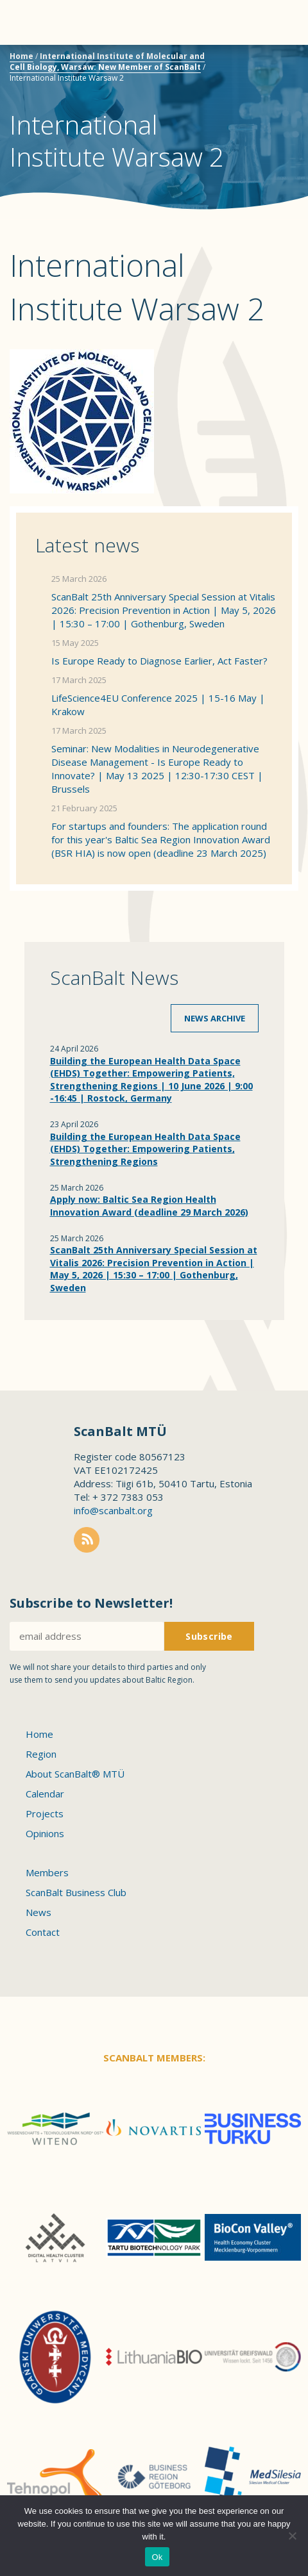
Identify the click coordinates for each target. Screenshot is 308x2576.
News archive (214, 1018)
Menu (32, 22)
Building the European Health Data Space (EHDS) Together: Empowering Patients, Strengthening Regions (145, 1149)
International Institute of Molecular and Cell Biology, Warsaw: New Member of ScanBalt (107, 61)
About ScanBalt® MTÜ (75, 1773)
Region (41, 1753)
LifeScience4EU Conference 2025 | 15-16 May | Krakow (158, 704)
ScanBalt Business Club (76, 1892)
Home (21, 56)
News (38, 1912)
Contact (43, 1932)
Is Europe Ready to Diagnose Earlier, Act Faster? (159, 660)
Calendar (45, 1793)
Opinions (45, 1833)
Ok (156, 2557)
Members (47, 1872)
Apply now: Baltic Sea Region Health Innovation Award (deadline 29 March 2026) (149, 1205)
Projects (45, 1813)
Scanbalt (266, 61)
